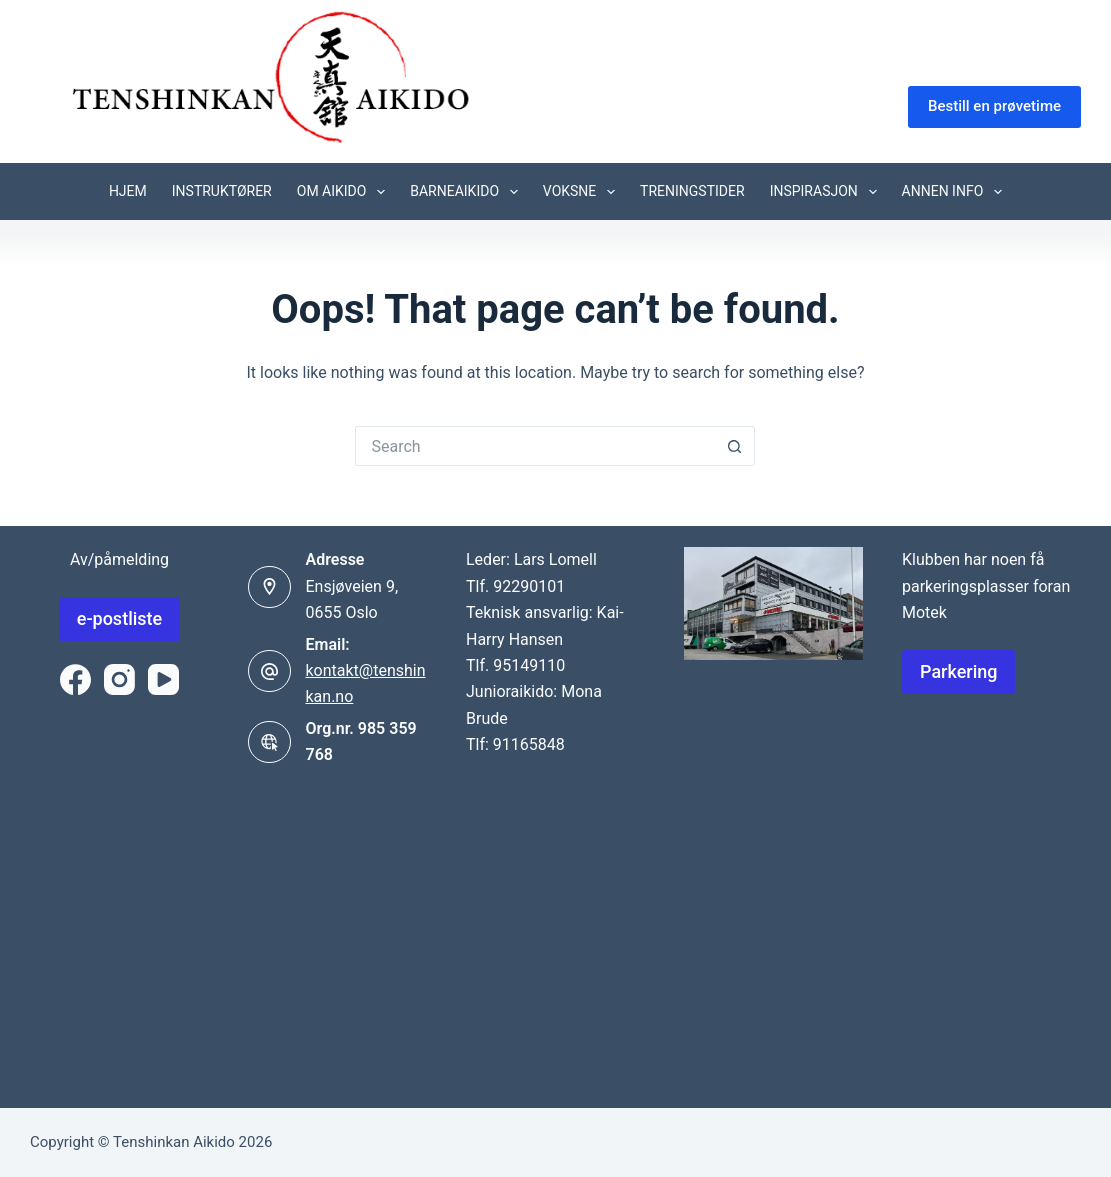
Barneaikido (468, 192)
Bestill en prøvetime (994, 106)
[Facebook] (75, 679)
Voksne (583, 192)
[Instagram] (119, 679)
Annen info (956, 192)
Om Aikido (345, 192)
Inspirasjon (827, 192)
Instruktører (222, 191)
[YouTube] (163, 679)
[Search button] (735, 446)
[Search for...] (535, 446)
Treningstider (692, 191)
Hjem (128, 191)
